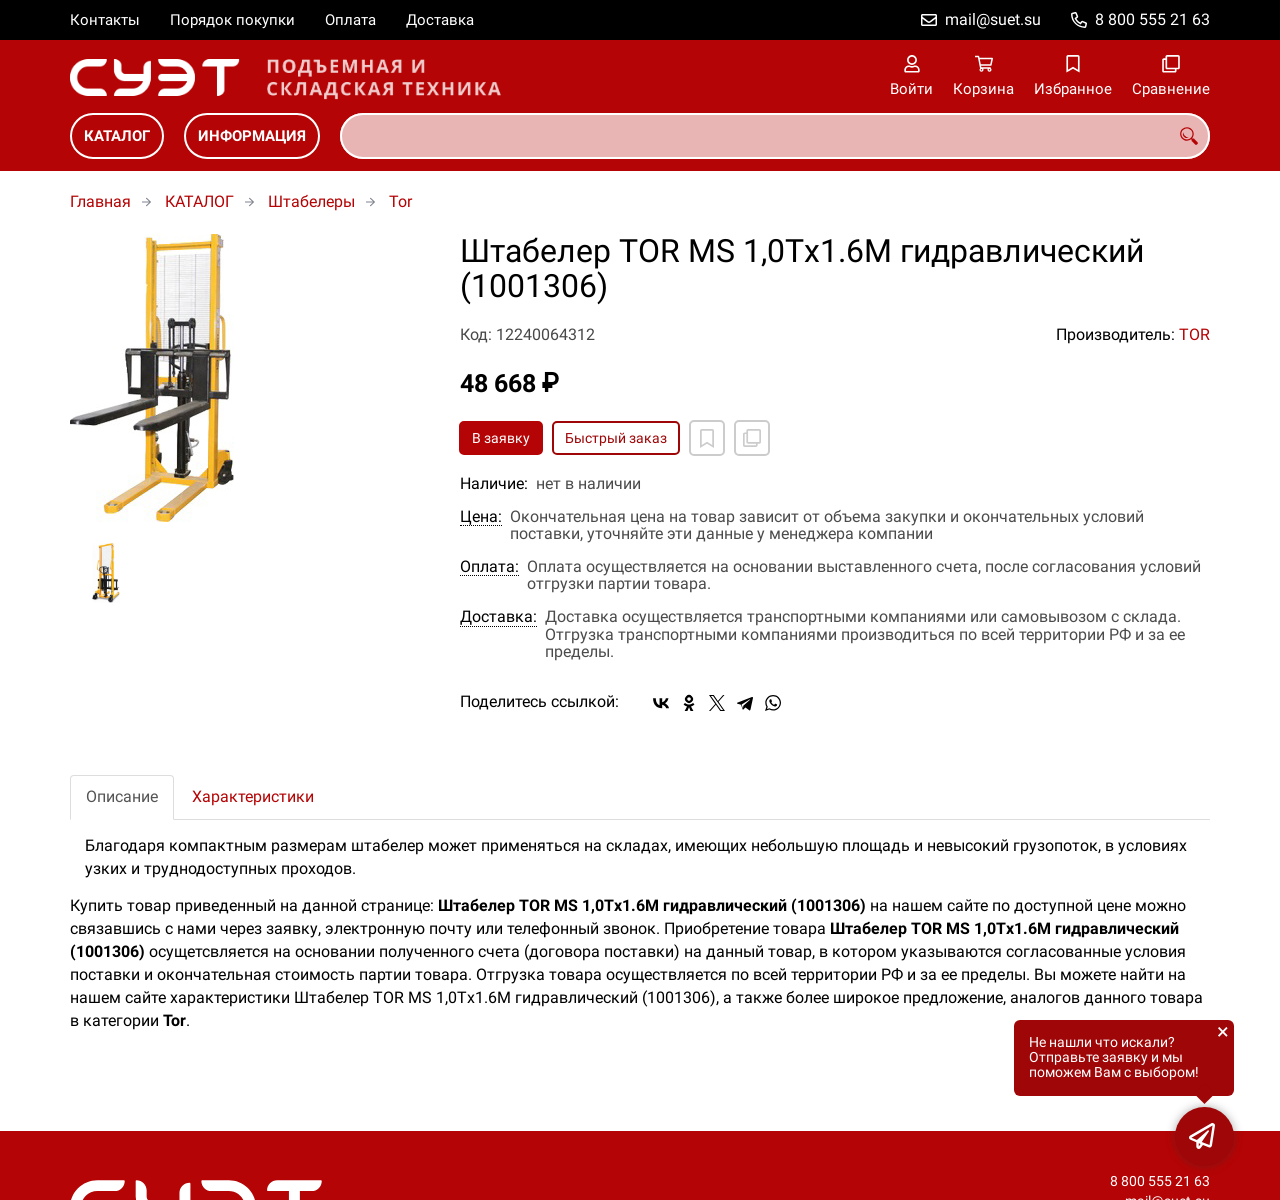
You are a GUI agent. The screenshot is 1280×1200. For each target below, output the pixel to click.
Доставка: (498, 617)
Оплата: (489, 567)
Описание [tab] (122, 796)
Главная (100, 201)
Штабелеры (311, 201)
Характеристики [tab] (253, 796)
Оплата (350, 20)
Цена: (481, 517)
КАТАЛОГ (117, 136)
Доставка (440, 20)
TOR (1194, 334)
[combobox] (775, 136)
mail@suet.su (993, 19)
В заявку (501, 438)
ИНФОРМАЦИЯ (252, 136)
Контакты (105, 20)
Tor (400, 201)
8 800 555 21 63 (1152, 19)
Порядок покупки (232, 20)
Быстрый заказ (616, 438)
